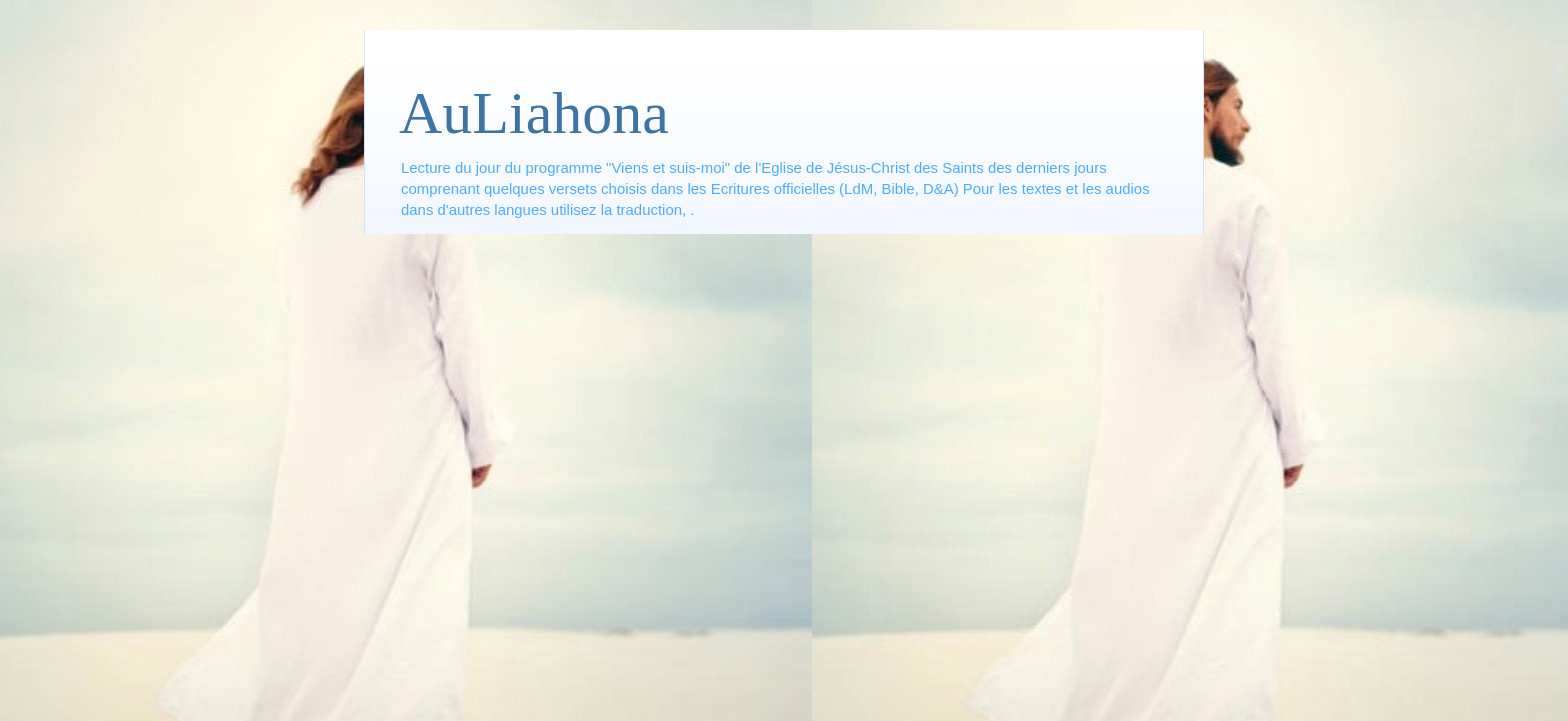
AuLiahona (534, 113)
